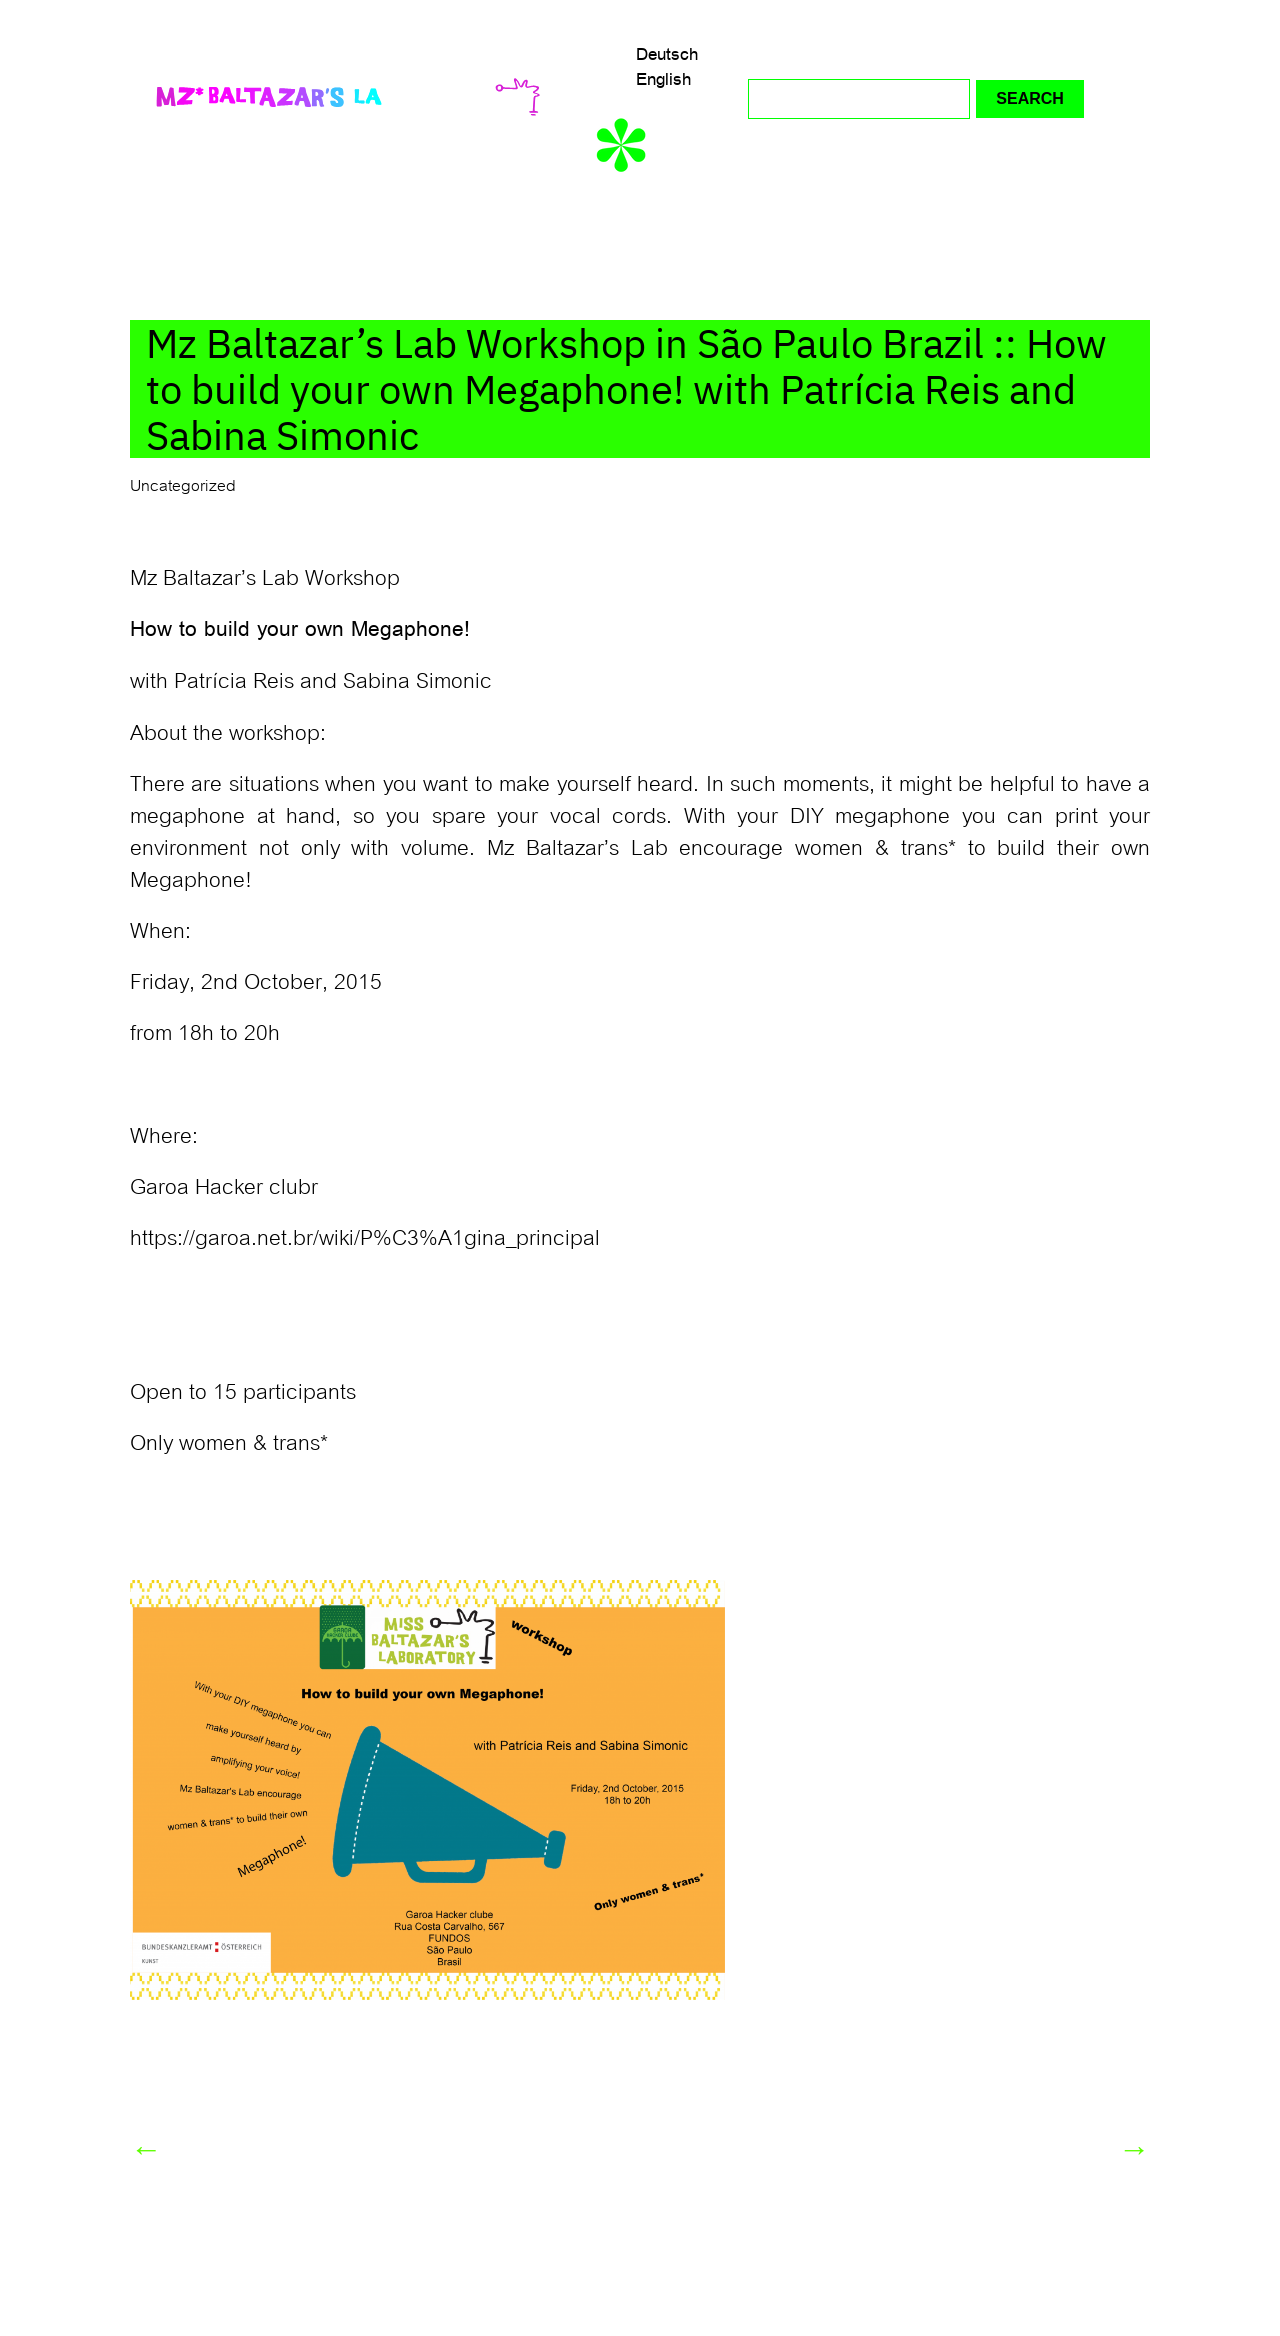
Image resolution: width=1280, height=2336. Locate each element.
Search (1030, 98)
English (663, 79)
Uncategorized (183, 486)
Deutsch (667, 54)
